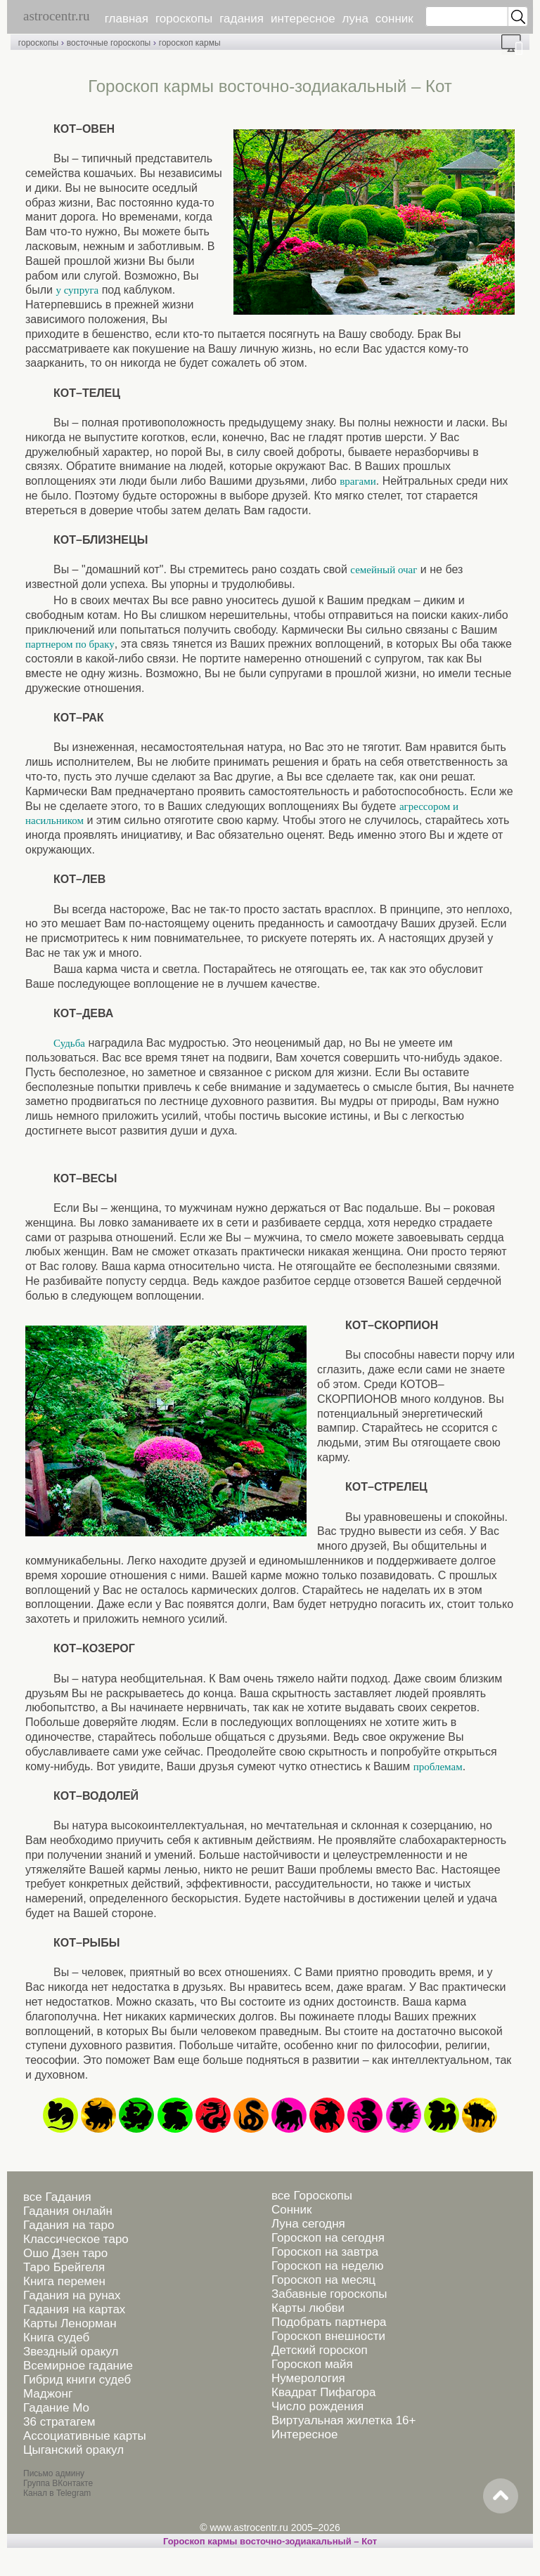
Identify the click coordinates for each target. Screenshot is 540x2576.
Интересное (304, 2434)
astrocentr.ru (56, 15)
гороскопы (183, 18)
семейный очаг (383, 569)
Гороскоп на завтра (324, 2251)
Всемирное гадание (78, 2365)
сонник (394, 18)
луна (355, 18)
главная (126, 18)
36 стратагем (59, 2421)
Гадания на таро (68, 2225)
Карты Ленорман (70, 2323)
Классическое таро (76, 2239)
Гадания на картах (74, 2309)
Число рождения (317, 2406)
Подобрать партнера (329, 2322)
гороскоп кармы (190, 43)
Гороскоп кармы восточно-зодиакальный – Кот (270, 2541)
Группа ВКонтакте (58, 2483)
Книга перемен (64, 2281)
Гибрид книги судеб (77, 2379)
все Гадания (57, 2197)
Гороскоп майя (312, 2364)
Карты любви (308, 2308)
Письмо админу (53, 2473)
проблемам (438, 1766)
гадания (241, 18)
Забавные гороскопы (329, 2294)
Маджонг (47, 2393)
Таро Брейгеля (64, 2267)
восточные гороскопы (109, 43)
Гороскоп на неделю (327, 2266)
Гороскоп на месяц (323, 2280)
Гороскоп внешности (328, 2336)
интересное (303, 18)
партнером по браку (70, 644)
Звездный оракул (70, 2351)
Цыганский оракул (73, 2450)
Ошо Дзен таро (65, 2253)
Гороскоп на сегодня (328, 2237)
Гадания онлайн (67, 2211)
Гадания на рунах (72, 2295)
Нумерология (308, 2378)
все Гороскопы (311, 2195)
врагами (358, 481)
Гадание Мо (56, 2407)
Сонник (291, 2209)
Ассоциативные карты (84, 2436)
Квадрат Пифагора (323, 2392)
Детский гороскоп (319, 2350)
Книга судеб (56, 2337)
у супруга (77, 290)
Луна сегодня (308, 2223)
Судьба (69, 1043)
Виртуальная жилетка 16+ (343, 2420)
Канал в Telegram (57, 2493)
